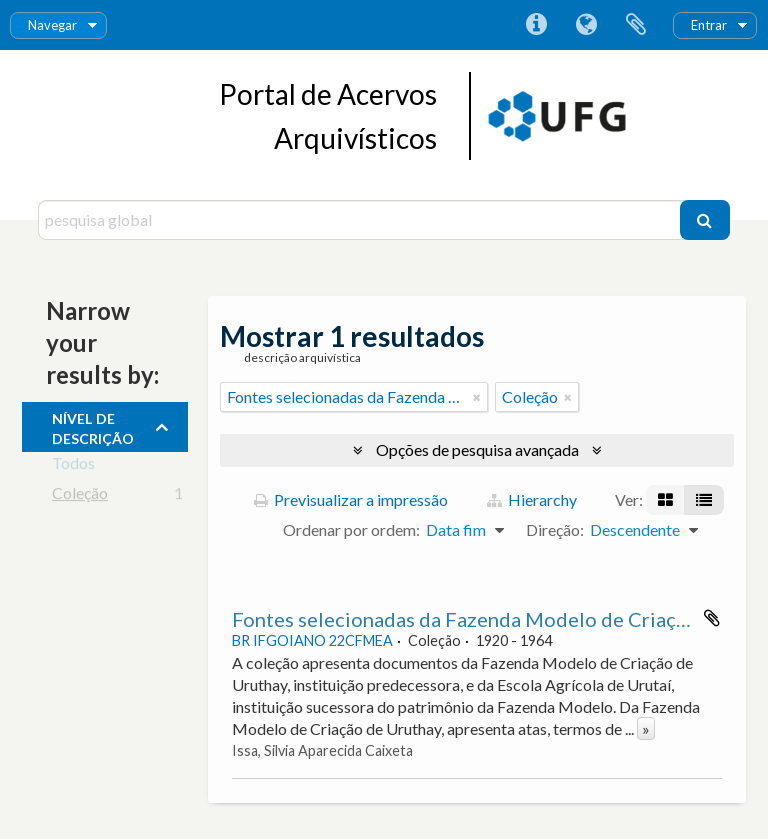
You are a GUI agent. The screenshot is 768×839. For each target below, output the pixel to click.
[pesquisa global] (361, 220)
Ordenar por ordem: (351, 529)
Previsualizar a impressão (351, 499)
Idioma (586, 25)
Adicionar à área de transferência (712, 618)
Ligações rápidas (536, 25)
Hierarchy (532, 499)
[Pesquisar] (705, 220)
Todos (73, 466)
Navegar (52, 25)
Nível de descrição (93, 426)
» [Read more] (646, 728)
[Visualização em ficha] (665, 500)
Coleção (80, 496)
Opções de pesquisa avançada (477, 449)
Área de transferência (636, 25)
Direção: (555, 529)
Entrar (709, 25)
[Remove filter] (477, 397)
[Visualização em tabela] (704, 500)
